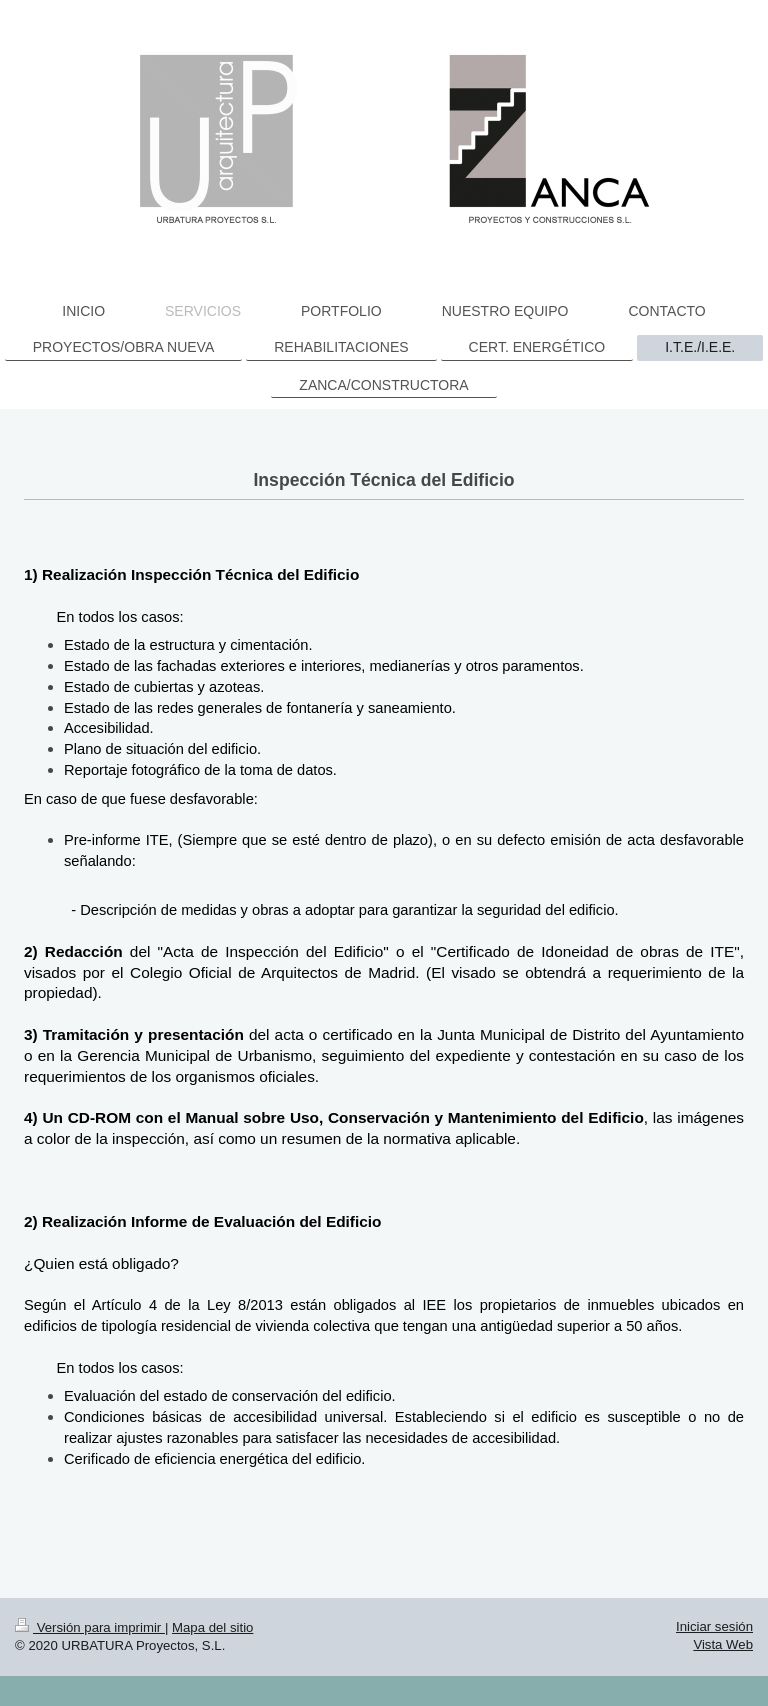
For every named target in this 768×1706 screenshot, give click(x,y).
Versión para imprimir (90, 1627)
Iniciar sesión (714, 1626)
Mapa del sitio (212, 1627)
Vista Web (723, 1644)
